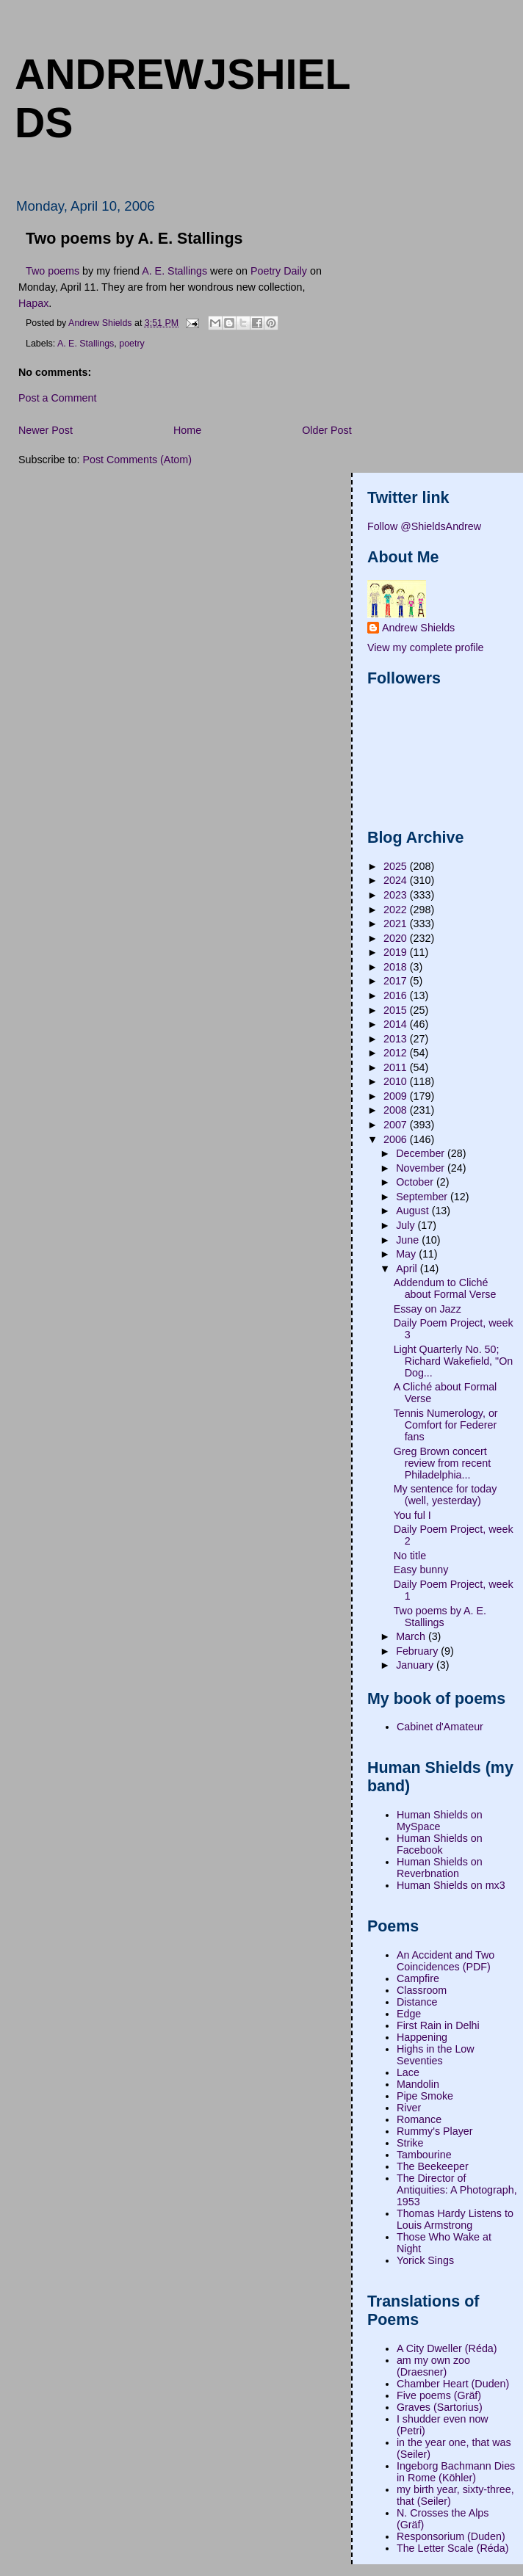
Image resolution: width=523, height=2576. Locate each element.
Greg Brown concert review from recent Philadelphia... (442, 1463)
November (421, 1168)
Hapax (33, 303)
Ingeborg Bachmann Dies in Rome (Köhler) (456, 2472)
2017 (396, 981)
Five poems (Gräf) (439, 2395)
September (423, 1196)
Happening (422, 2037)
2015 (396, 1010)
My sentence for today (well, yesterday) (445, 1494)
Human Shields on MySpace (440, 1820)
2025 (396, 866)
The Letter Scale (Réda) (453, 2548)
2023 (396, 895)
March (412, 1636)
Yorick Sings (425, 2260)
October (416, 1182)
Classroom (422, 1990)
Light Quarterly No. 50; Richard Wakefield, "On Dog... (453, 1361)
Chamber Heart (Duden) (453, 2384)
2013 (396, 1039)
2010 (396, 1081)
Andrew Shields (418, 628)
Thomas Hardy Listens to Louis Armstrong (455, 2219)
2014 (396, 1024)
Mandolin (418, 2084)
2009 (396, 1096)
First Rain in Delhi (438, 2025)
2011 (396, 1067)
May (407, 1254)
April (408, 1268)
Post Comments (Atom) (137, 459)
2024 (396, 880)
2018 (396, 967)
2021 (396, 923)
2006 (396, 1139)
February (418, 1651)
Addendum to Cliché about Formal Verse (445, 1288)
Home (187, 430)
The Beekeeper (433, 2166)
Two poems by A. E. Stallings (440, 1616)
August (413, 1210)
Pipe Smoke (425, 2096)
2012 (396, 1053)
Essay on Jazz (427, 1309)
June (409, 1240)
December (421, 1153)
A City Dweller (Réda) (447, 2348)
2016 (396, 995)
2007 (396, 1125)
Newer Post (45, 430)
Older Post (327, 430)
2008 (396, 1110)
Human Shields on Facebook (440, 1844)
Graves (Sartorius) (440, 2407)
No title (410, 1555)
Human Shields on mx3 (451, 1885)
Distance (417, 2002)
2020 (396, 938)
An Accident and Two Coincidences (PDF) (445, 1961)
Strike (410, 2143)
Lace (408, 2072)
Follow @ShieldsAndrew (424, 526)
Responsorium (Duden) (451, 2536)
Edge (409, 2014)
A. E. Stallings (174, 271)
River (409, 2108)
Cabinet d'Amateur (440, 1727)
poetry (132, 343)
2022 (396, 909)
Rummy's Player (435, 2131)
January (416, 1665)
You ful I (412, 1515)
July (406, 1225)
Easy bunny (421, 1569)
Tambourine (424, 2154)
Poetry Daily (278, 271)
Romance (419, 2119)
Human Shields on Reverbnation (440, 1867)
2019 (396, 952)
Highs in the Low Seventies (436, 2055)
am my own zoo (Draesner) (433, 2366)
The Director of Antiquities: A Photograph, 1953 (457, 2189)
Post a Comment (57, 398)
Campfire (418, 1978)
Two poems (52, 271)
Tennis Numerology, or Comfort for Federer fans (446, 1425)
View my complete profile (425, 647)
